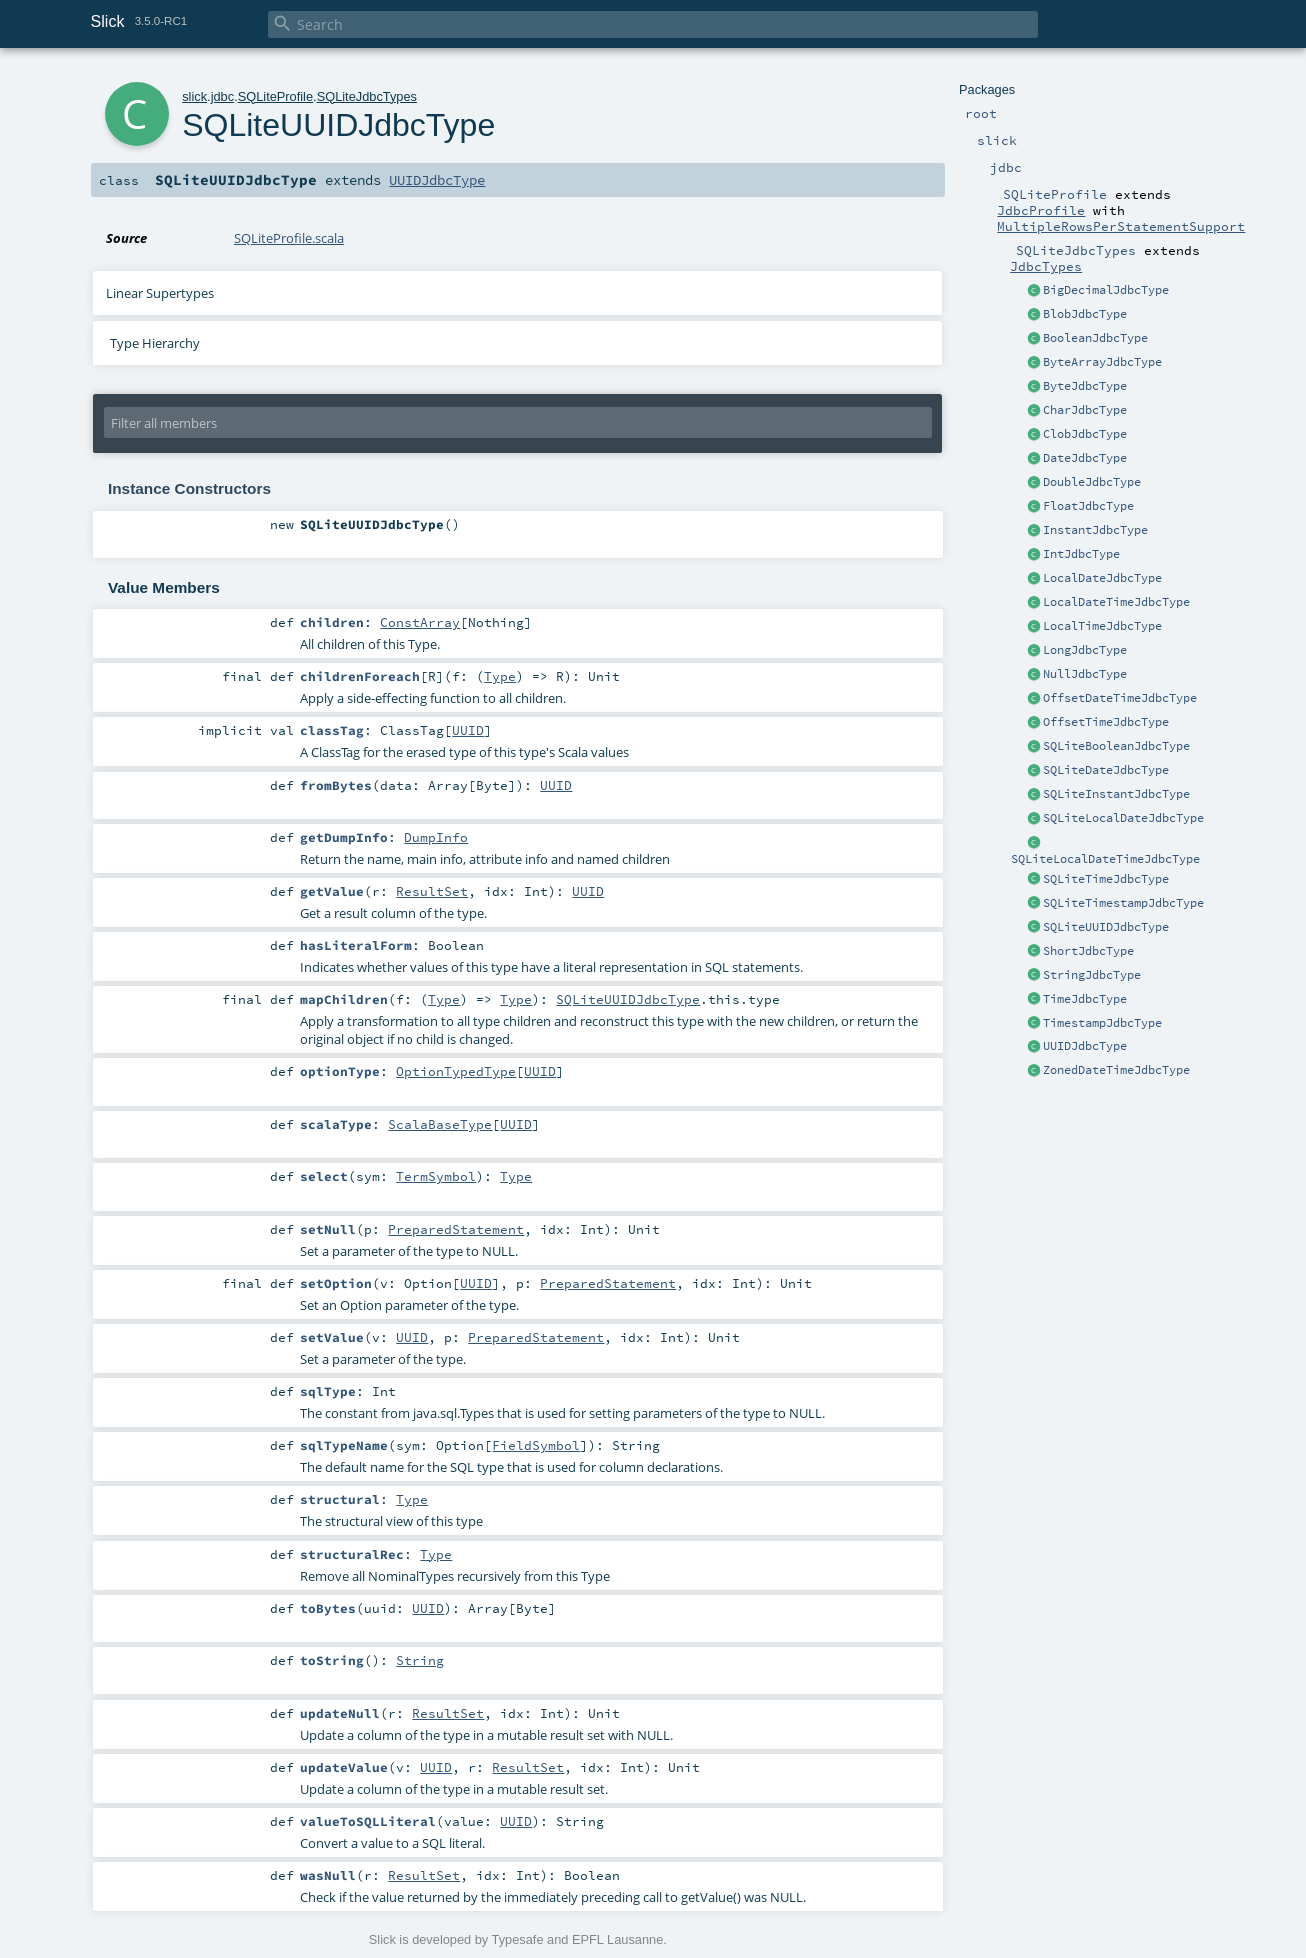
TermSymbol (436, 1176)
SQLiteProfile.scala (289, 238)
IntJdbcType (1081, 554)
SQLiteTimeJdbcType (1106, 879)
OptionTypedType (456, 1071)
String (420, 1660)
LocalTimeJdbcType (1102, 626)
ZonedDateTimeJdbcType (1116, 1070)
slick (194, 96)
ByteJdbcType (1085, 386)
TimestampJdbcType (1102, 1023)
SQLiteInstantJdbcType (1116, 794)
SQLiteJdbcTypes (367, 96)
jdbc (222, 96)
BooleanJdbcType (1095, 338)
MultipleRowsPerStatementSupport (1121, 226)
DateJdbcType (1085, 458)
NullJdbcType (1085, 674)
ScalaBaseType (440, 1124)
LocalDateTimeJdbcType (1116, 602)
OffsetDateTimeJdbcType (1120, 698)
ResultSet (432, 891)
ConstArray (420, 622)
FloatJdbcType (1088, 506)
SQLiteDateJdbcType (1106, 770)
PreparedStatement (456, 1229)
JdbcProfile (1041, 210)
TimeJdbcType (1085, 999)
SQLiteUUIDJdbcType (1106, 927)
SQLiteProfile (275, 96)
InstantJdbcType (1095, 530)
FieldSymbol (536, 1445)
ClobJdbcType (1085, 434)
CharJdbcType (1085, 410)
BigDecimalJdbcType (1106, 290)
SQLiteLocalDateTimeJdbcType (1105, 859)
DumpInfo (436, 837)
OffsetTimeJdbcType (1106, 722)
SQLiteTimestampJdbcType (1123, 903)
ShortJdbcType (1088, 951)
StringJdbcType (1092, 975)
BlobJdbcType (1085, 314)
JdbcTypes (1046, 266)
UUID (468, 730)
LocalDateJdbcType (1102, 578)
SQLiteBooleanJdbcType (1116, 746)
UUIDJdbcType (1085, 1046)
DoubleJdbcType (1092, 482)
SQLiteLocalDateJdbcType (1123, 818)
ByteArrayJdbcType (1102, 362)
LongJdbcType (1085, 650)
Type (500, 676)
